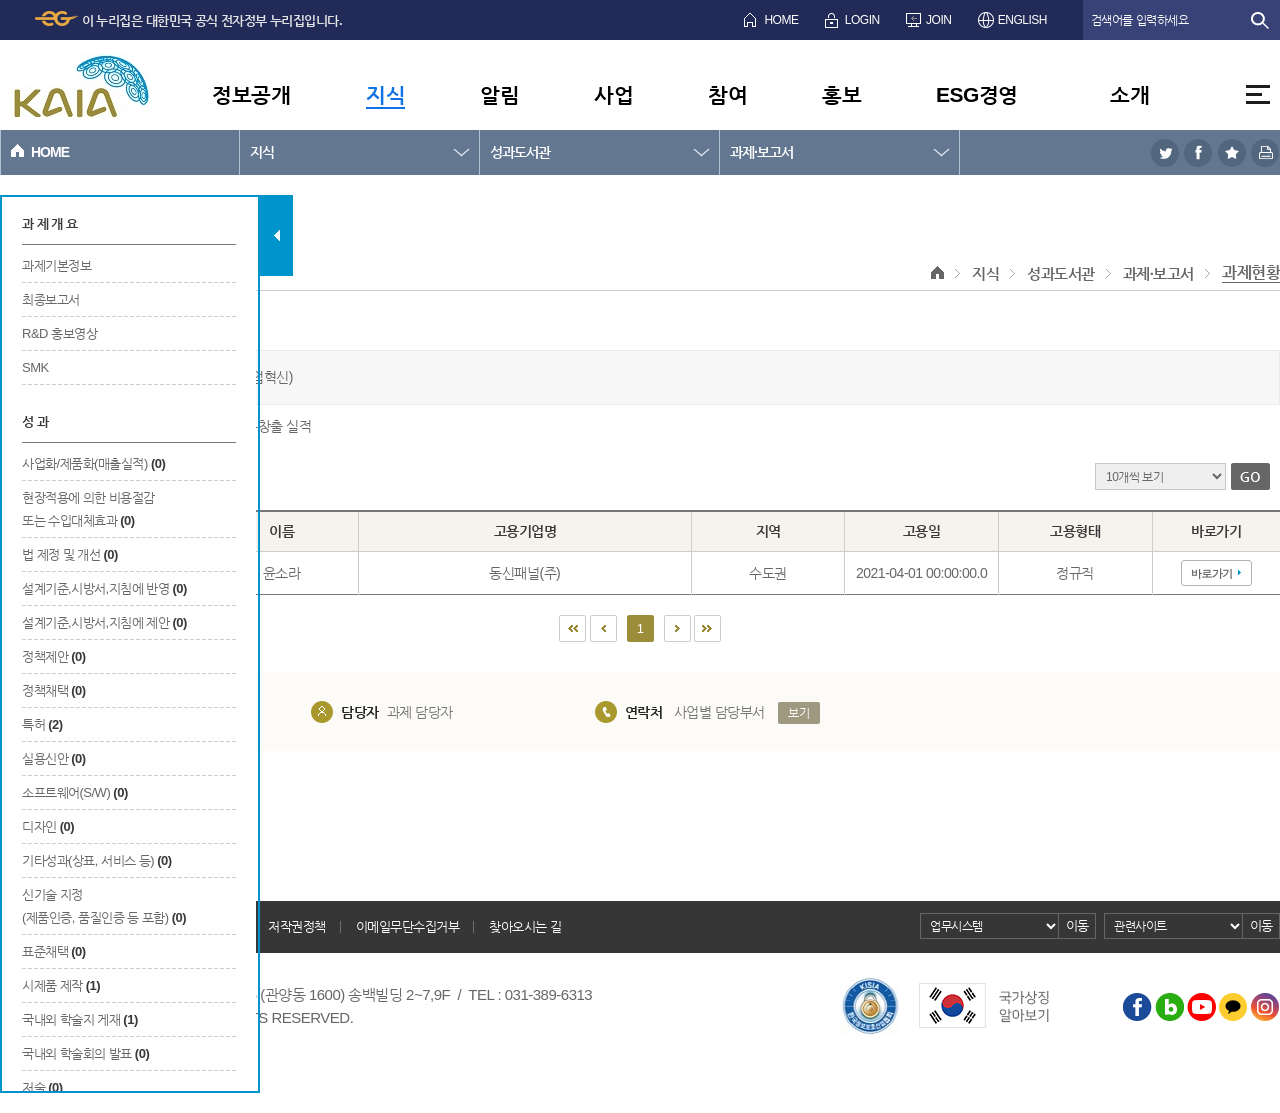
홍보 (841, 94)
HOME (781, 20)
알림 (499, 94)
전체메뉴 (1258, 94)
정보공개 (251, 94)
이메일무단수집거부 (408, 926)
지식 (385, 94)
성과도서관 (520, 152)
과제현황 (1251, 272)
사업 (613, 94)
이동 (1077, 925)
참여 (727, 94)
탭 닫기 (276, 235)
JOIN (938, 20)
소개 (1129, 94)
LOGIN (862, 20)
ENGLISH (1022, 20)
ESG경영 (977, 94)
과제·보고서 (761, 152)
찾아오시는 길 (525, 926)
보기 (798, 713)
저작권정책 (297, 926)
